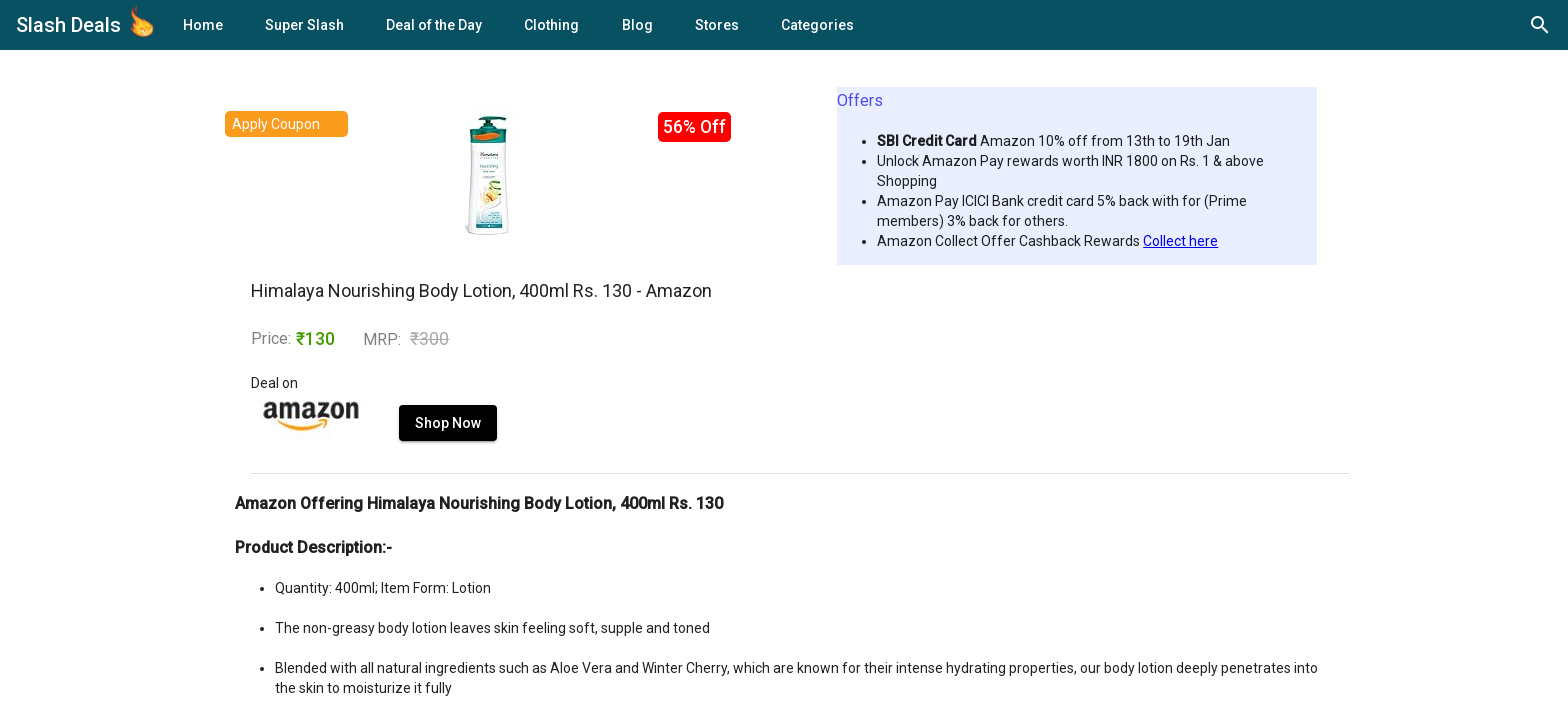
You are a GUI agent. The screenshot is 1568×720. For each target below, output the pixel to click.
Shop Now (448, 423)
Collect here (1180, 241)
